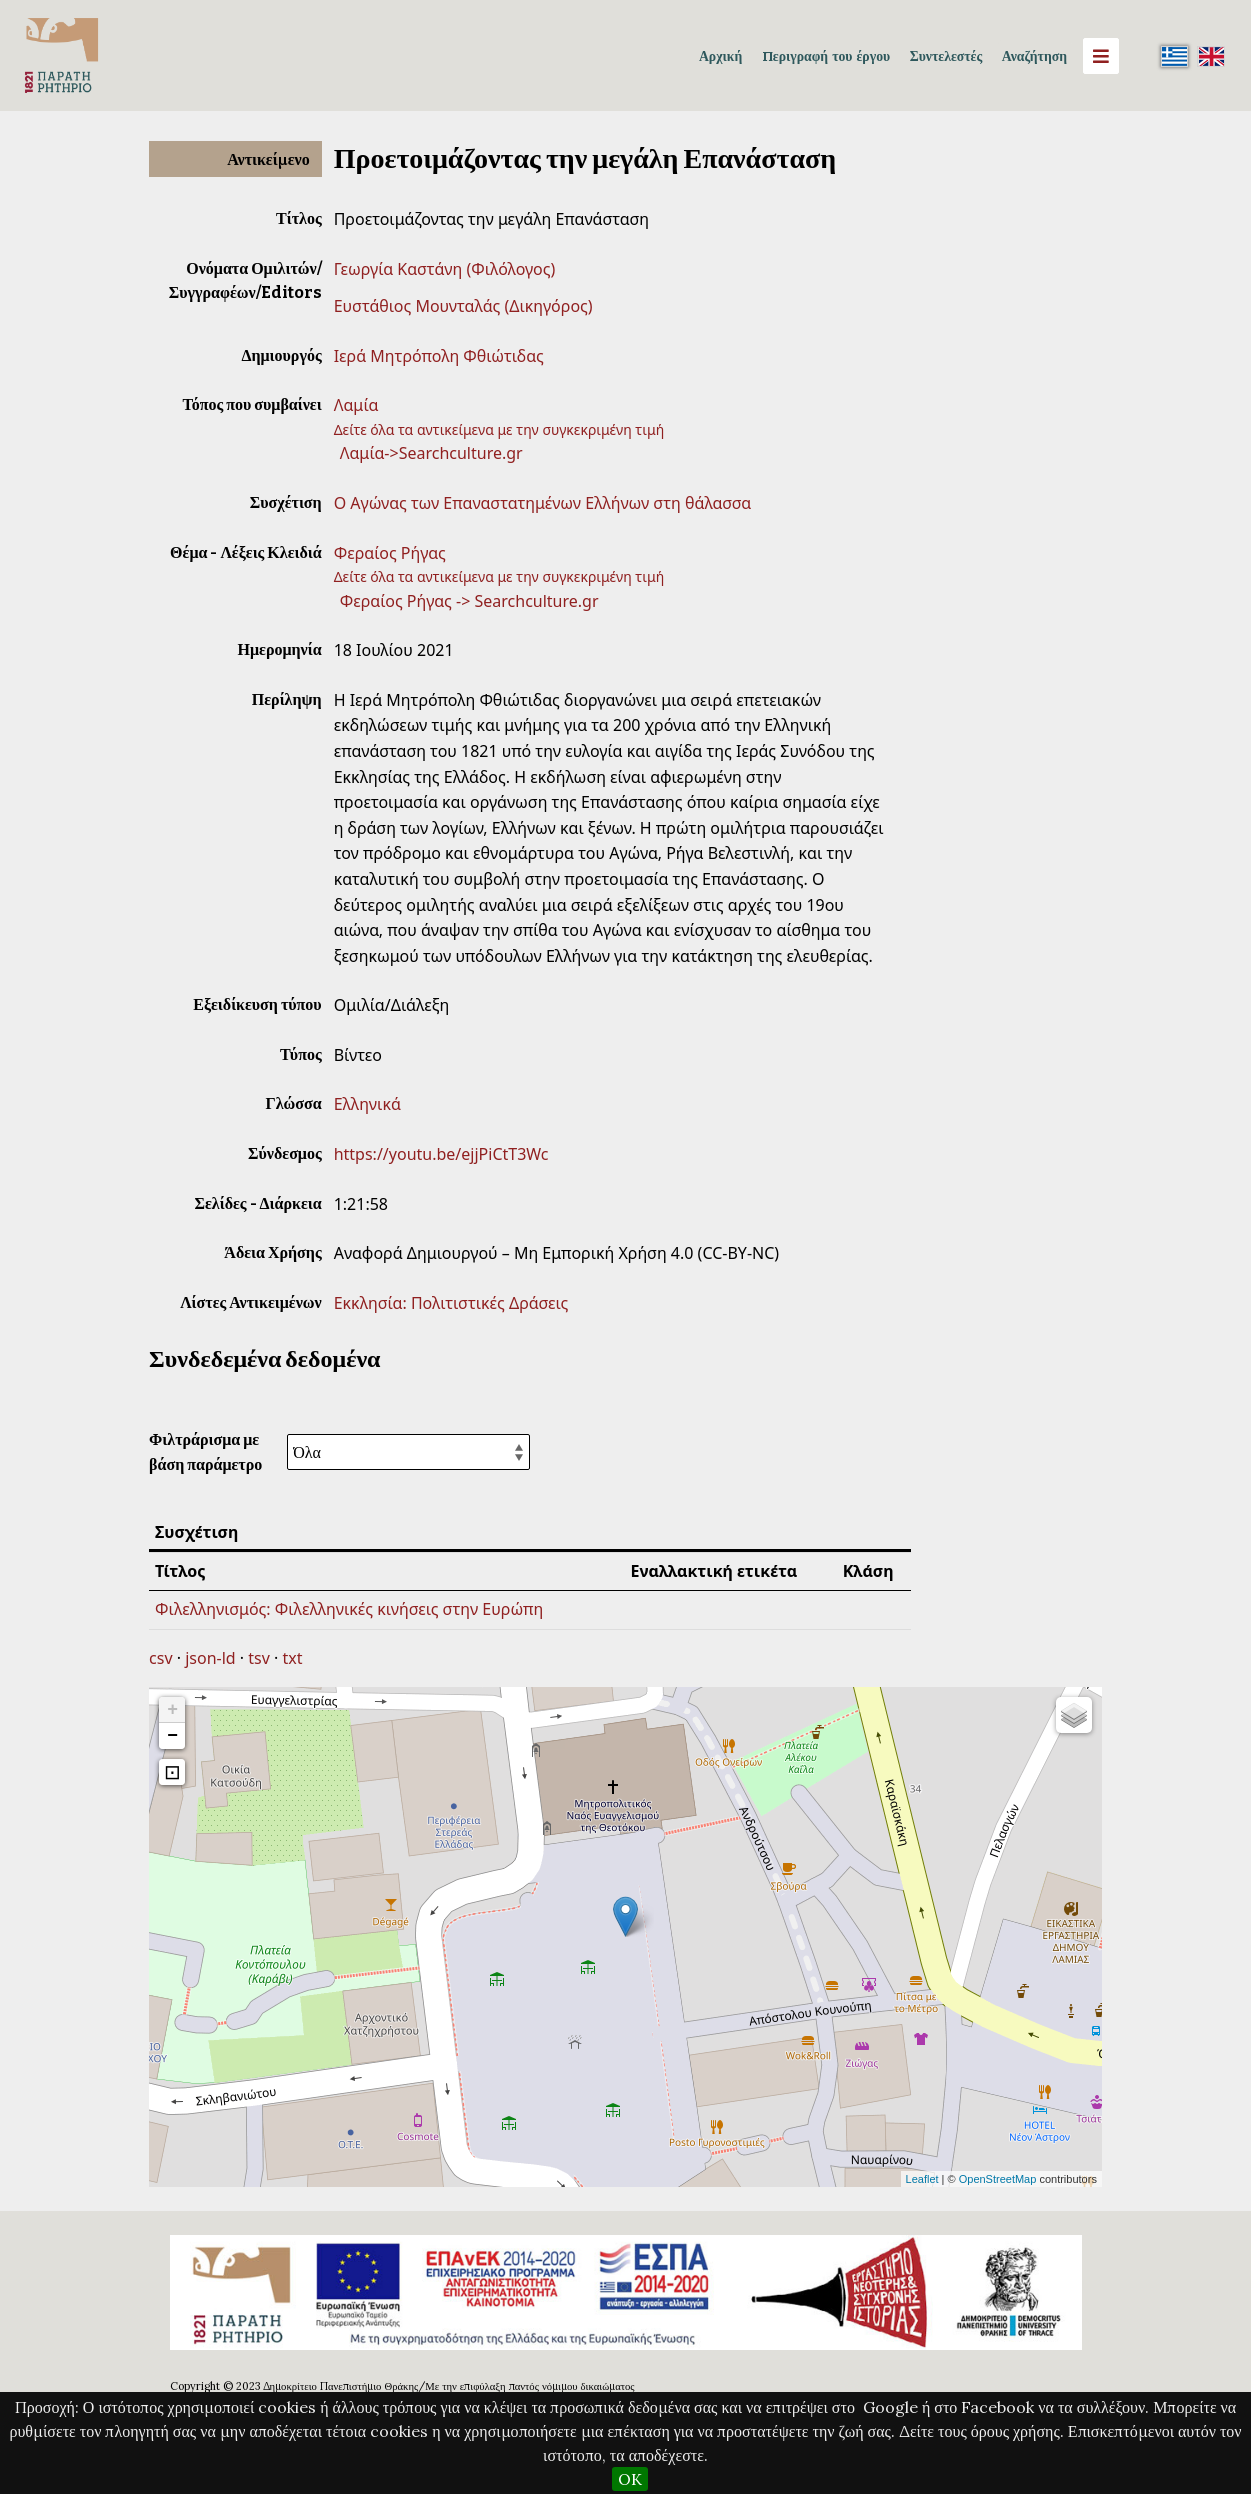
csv (160, 1658)
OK (630, 2479)
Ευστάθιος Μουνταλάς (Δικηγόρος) (463, 306)
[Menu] (1101, 56)
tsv (259, 1658)
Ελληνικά (367, 1104)
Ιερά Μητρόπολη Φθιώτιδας (439, 356)
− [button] (172, 1736)
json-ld (210, 1658)
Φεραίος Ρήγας (390, 553)
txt (293, 1658)
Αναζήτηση (1034, 56)
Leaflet (922, 2179)
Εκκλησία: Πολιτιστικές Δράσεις (451, 1303)
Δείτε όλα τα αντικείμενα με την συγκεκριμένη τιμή (499, 429)
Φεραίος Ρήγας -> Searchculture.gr (469, 601)
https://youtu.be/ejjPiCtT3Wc (441, 1154)
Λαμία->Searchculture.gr (431, 453)
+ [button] (172, 1710)
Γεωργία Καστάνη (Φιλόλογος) (445, 269)
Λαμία (356, 405)
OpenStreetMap (998, 2179)
